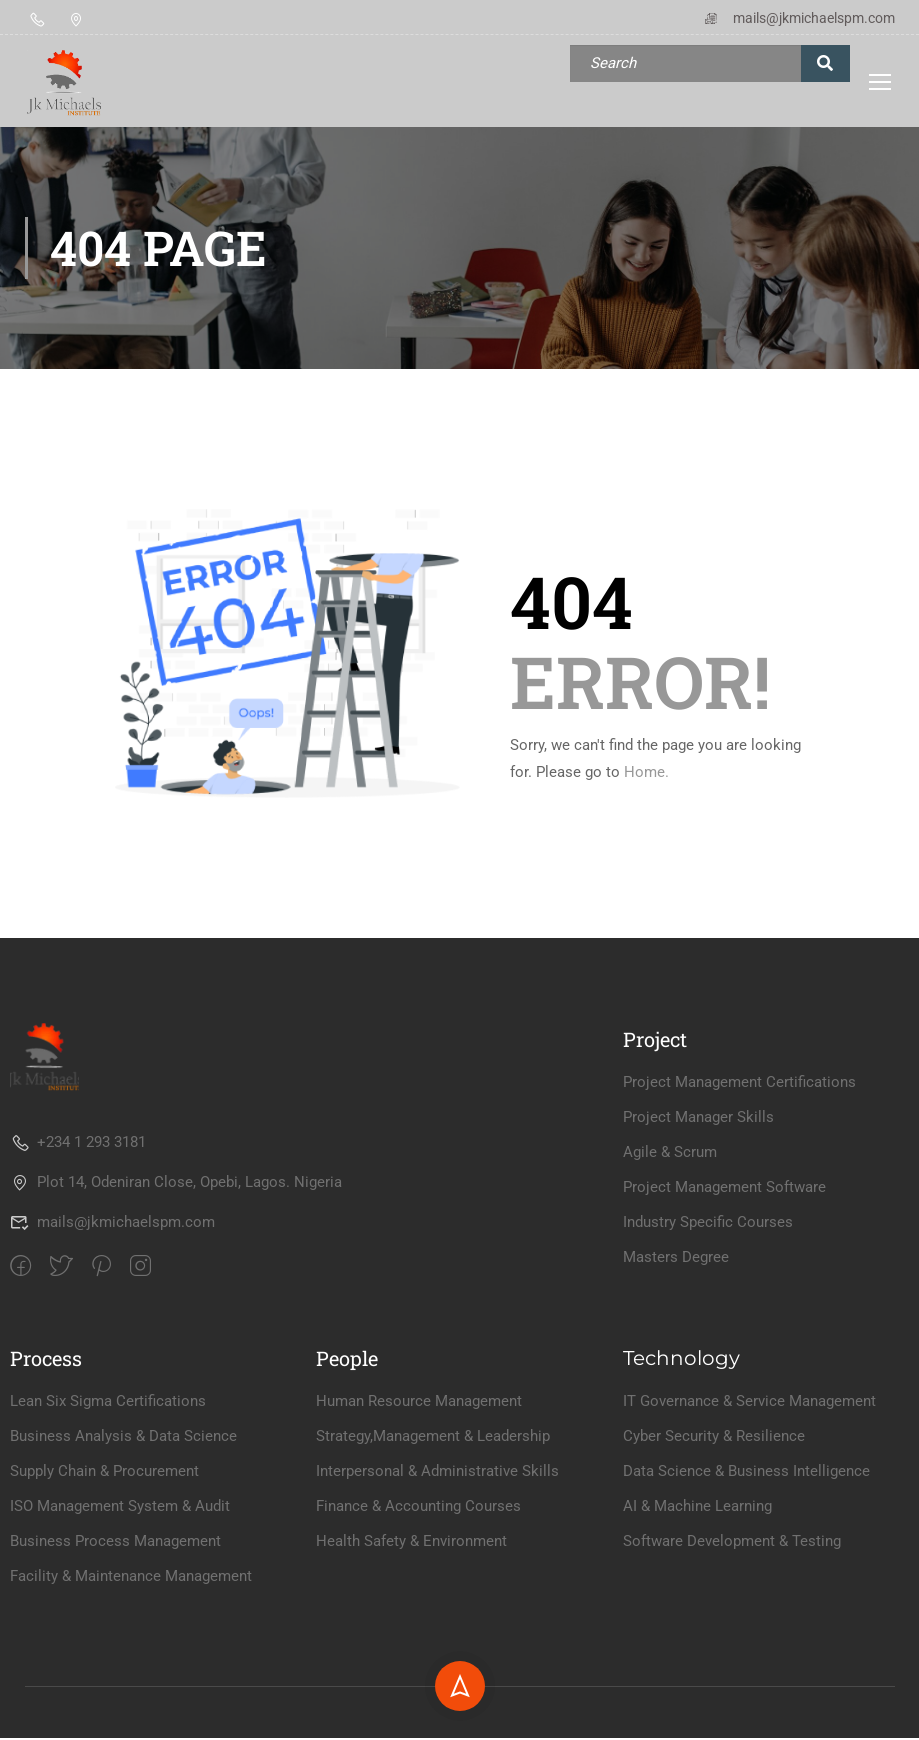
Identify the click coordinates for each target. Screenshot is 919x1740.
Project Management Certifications (739, 1212)
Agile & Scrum (670, 1282)
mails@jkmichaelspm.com (798, 18)
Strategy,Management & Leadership (433, 1566)
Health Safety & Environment (411, 1671)
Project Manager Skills (698, 1247)
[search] (825, 63)
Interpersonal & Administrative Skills (437, 1601)
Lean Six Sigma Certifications (108, 1531)
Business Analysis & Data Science (123, 1566)
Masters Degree (676, 1387)
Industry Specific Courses (708, 1352)
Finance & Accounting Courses (418, 1636)
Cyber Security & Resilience (714, 1566)
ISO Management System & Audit (120, 1636)
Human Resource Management (419, 1531)
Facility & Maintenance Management (131, 1706)
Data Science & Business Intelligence (746, 1601)
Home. (646, 773)
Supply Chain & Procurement (104, 1601)
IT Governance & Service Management (749, 1531)
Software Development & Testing (732, 1671)
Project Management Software (724, 1317)
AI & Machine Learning (697, 1636)
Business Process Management (115, 1671)
